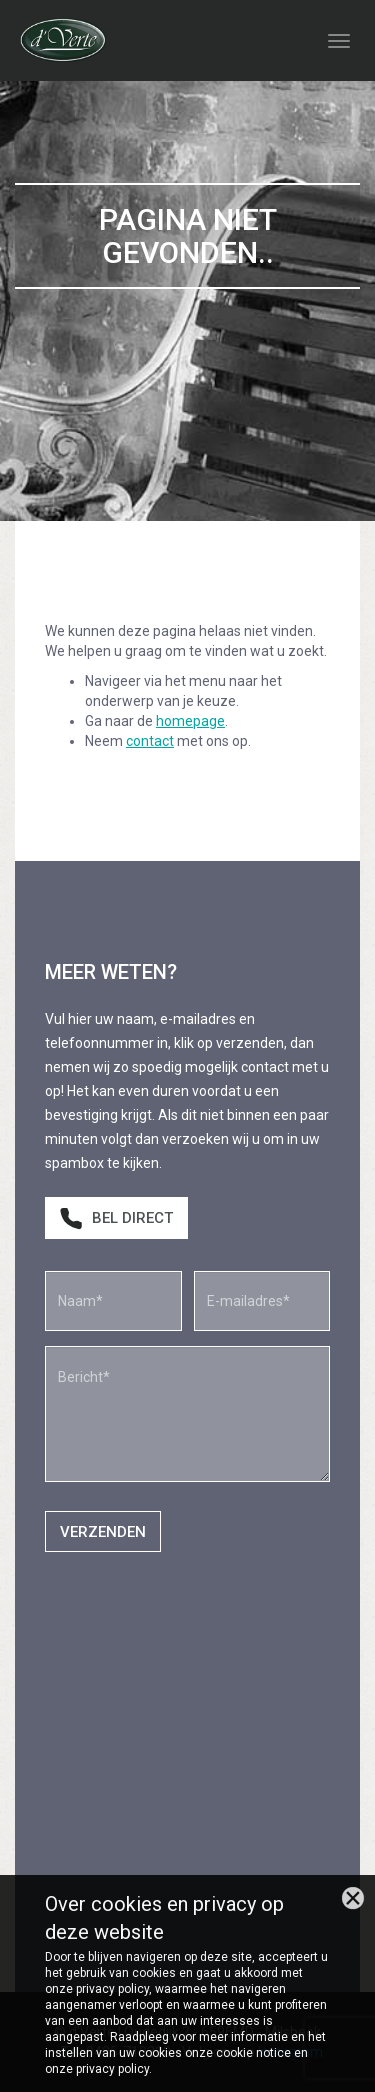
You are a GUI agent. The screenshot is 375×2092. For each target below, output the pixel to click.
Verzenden (103, 1532)
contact (150, 741)
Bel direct (116, 1219)
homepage (190, 721)
